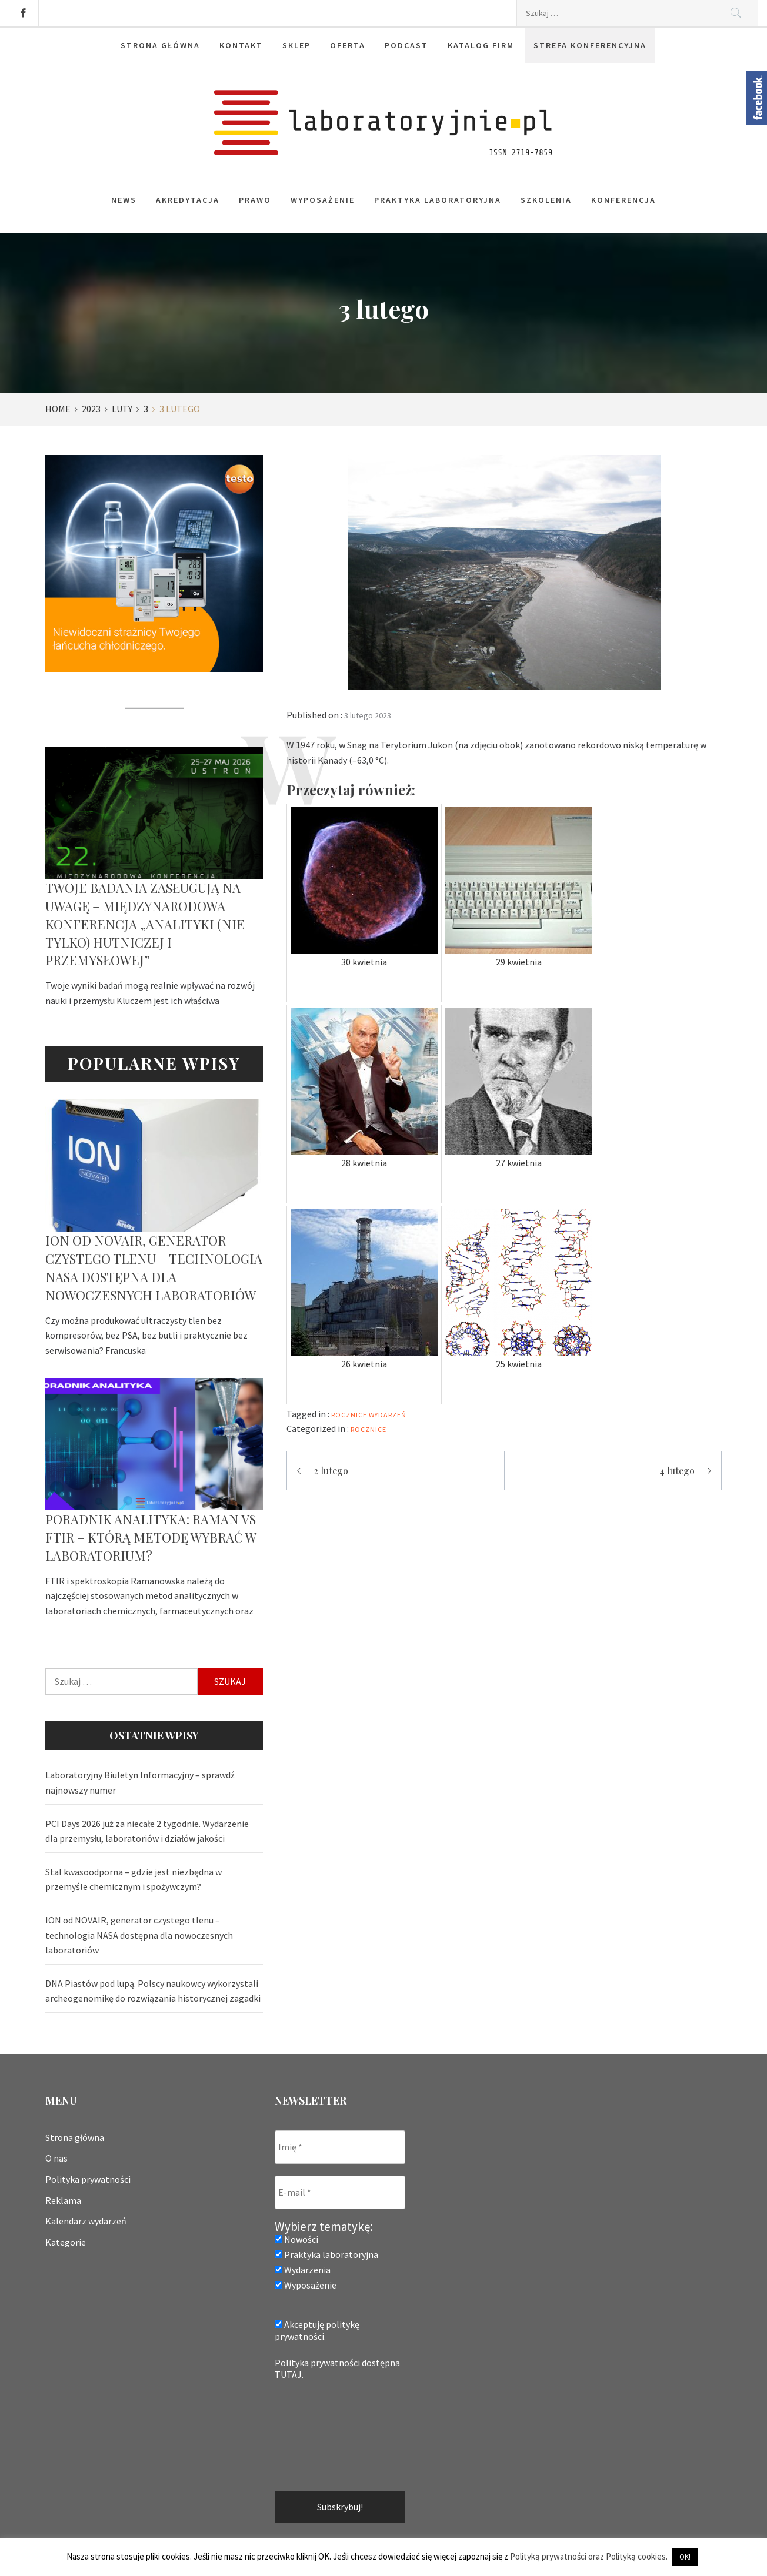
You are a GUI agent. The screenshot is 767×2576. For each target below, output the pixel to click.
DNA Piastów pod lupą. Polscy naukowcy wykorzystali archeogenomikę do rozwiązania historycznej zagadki (153, 1991)
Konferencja (623, 200)
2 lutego (331, 1470)
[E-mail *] (340, 2192)
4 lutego (677, 1470)
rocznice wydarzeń (368, 1414)
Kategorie (65, 2242)
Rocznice (368, 1429)
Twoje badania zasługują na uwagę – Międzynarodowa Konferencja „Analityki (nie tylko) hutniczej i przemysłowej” (145, 924)
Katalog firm (481, 45)
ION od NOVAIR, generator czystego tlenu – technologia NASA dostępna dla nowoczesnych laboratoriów (153, 1267)
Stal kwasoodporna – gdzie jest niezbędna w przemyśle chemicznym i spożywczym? (133, 1879)
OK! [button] (685, 2557)
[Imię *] (340, 2147)
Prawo (255, 200)
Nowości (296, 2239)
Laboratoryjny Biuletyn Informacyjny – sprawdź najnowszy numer (140, 1782)
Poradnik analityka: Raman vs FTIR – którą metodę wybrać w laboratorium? (150, 1537)
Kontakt (241, 45)
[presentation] (323, 2434)
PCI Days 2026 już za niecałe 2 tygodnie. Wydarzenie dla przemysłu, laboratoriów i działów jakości (147, 1831)
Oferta (347, 45)
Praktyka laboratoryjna (437, 200)
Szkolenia (546, 200)
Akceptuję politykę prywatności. (317, 2330)
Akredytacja (187, 200)
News (123, 200)
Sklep (296, 45)
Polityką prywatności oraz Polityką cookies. (589, 2556)
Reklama (63, 2200)
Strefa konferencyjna (589, 45)
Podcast (406, 45)
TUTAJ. (289, 2374)
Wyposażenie (323, 200)
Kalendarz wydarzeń (85, 2221)
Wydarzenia (303, 2270)
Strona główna (160, 45)
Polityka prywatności (88, 2179)
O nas (56, 2158)
